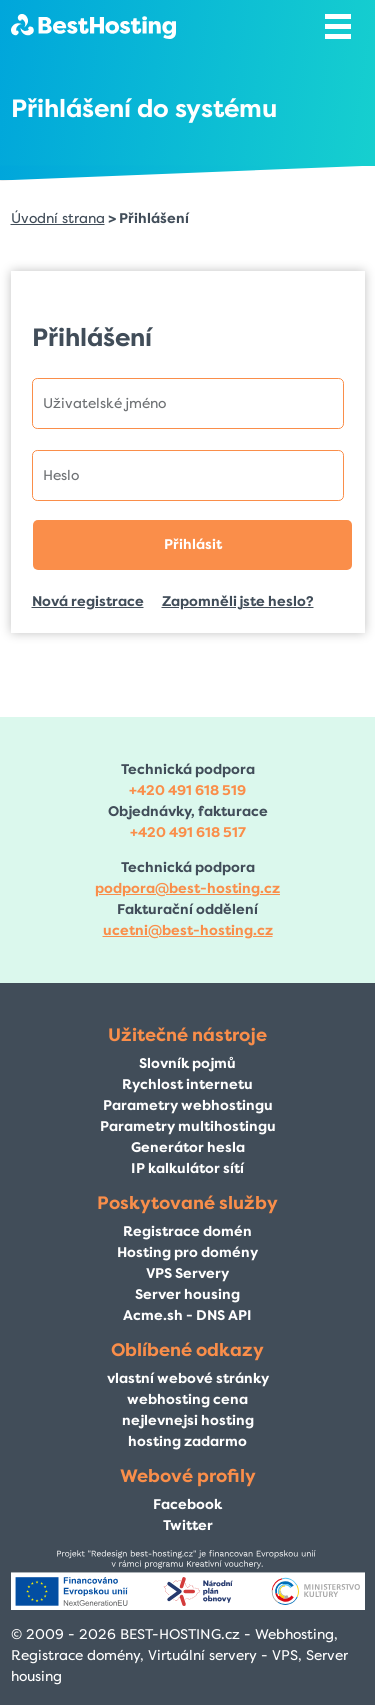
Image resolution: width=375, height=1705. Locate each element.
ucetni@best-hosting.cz (188, 930)
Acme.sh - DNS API (187, 1315)
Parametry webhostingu (188, 1105)
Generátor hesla (188, 1147)
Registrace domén (187, 1231)
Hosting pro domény (187, 1252)
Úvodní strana (58, 218)
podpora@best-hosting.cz (187, 888)
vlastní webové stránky (188, 1378)
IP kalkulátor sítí (187, 1168)
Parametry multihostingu (188, 1126)
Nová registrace (88, 601)
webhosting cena (187, 1399)
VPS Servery (187, 1273)
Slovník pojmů (187, 1063)
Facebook (187, 1504)
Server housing (187, 1294)
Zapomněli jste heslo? (238, 601)
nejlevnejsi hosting (188, 1420)
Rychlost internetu (187, 1084)
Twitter (188, 1525)
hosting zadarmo (187, 1441)
